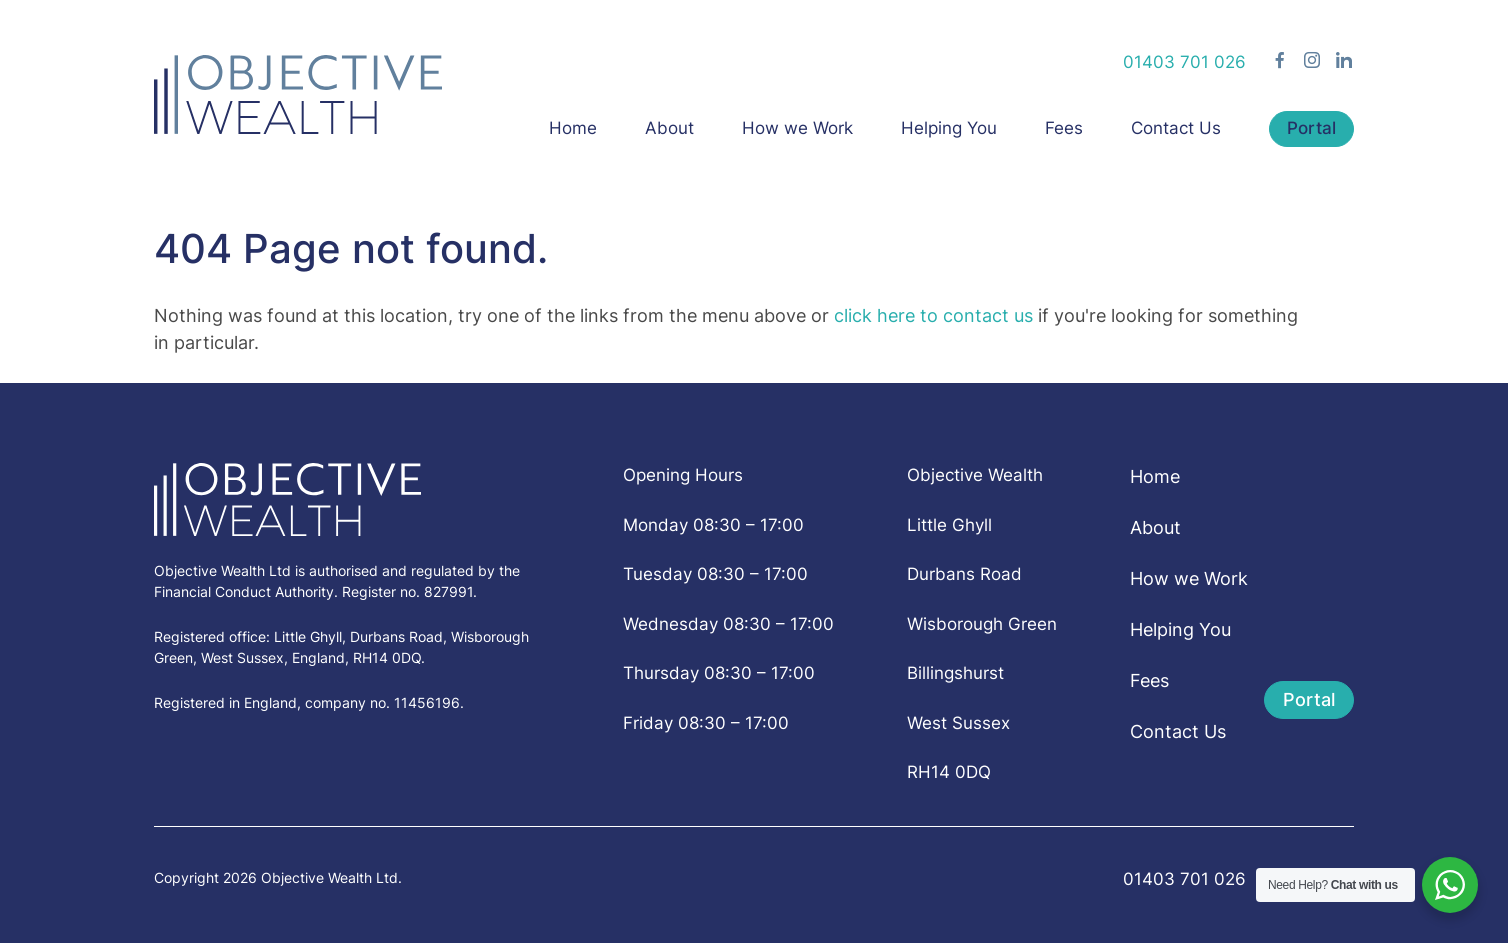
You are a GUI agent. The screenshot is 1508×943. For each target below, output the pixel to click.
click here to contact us (933, 315)
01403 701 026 (1184, 62)
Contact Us (1176, 128)
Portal (1311, 128)
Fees (1064, 128)
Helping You (949, 128)
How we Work (797, 128)
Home (573, 128)
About (669, 128)
